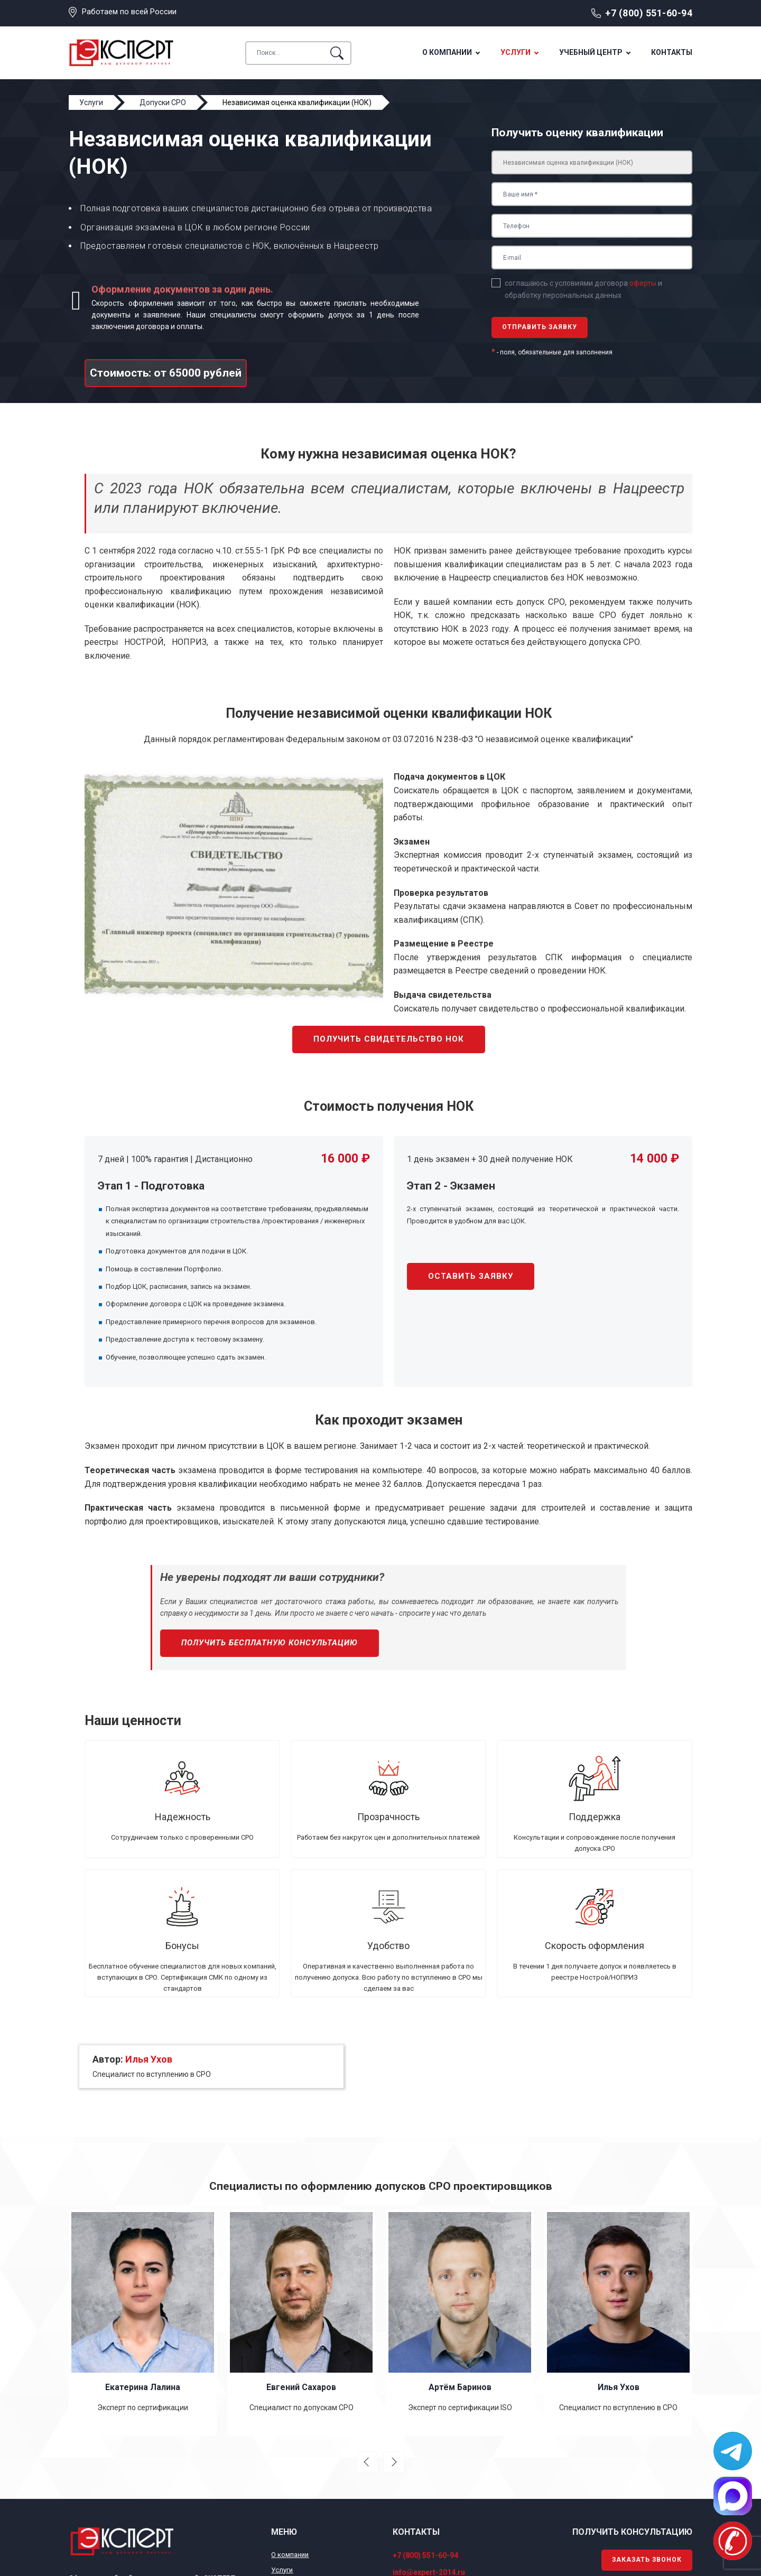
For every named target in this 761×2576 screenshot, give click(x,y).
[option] (142, 2322)
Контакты (671, 52)
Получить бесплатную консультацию (269, 1642)
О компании (447, 52)
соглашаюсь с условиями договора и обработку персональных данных (583, 289)
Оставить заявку (470, 1276)
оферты (642, 283)
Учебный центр (591, 52)
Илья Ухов (148, 2059)
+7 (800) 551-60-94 (648, 12)
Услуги (515, 52)
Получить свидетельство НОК (388, 1039)
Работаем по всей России (129, 11)
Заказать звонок (647, 2559)
